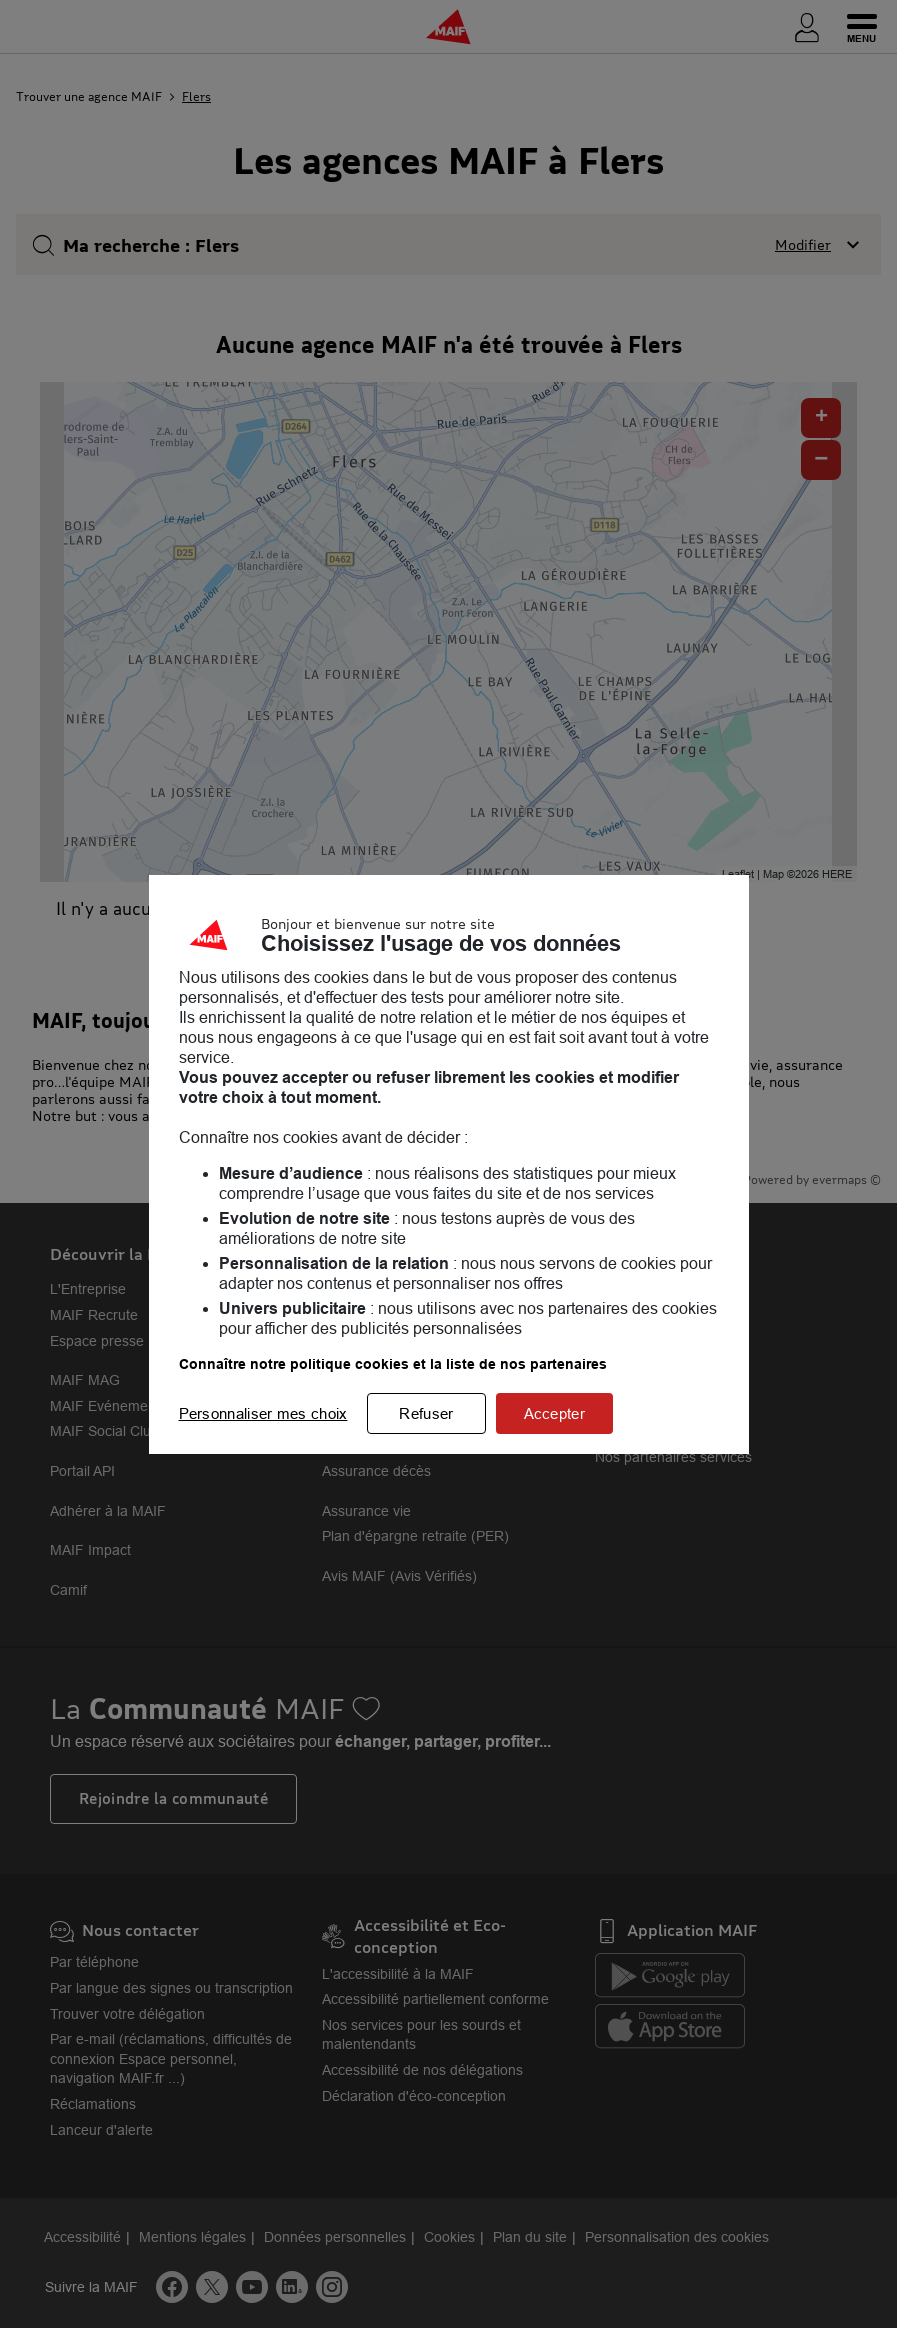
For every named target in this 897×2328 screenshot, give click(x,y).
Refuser (426, 1413)
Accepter (554, 1413)
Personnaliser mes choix (263, 1413)
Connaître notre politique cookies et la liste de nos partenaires (393, 1364)
